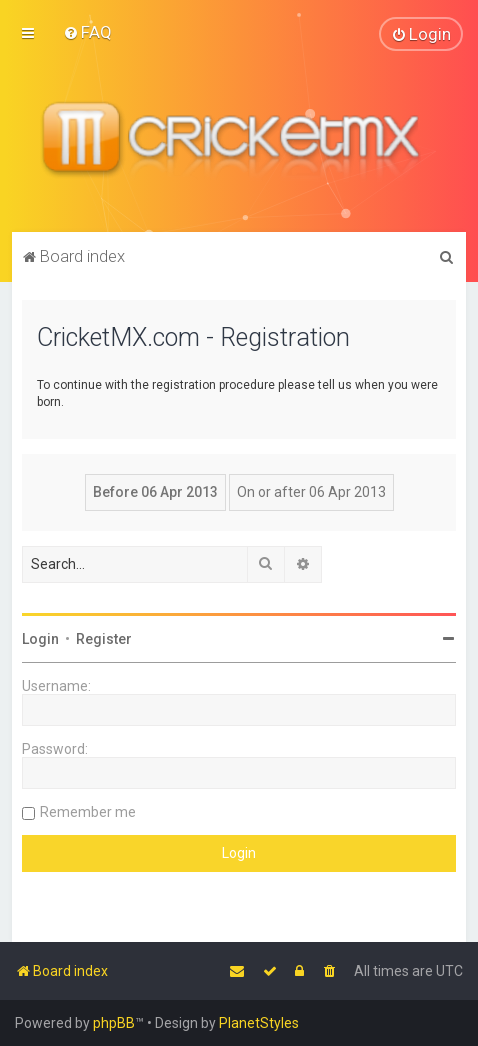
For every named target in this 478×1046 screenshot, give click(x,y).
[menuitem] (87, 32)
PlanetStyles (259, 1023)
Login (40, 638)
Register (104, 638)
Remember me (88, 811)
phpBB (114, 1023)
